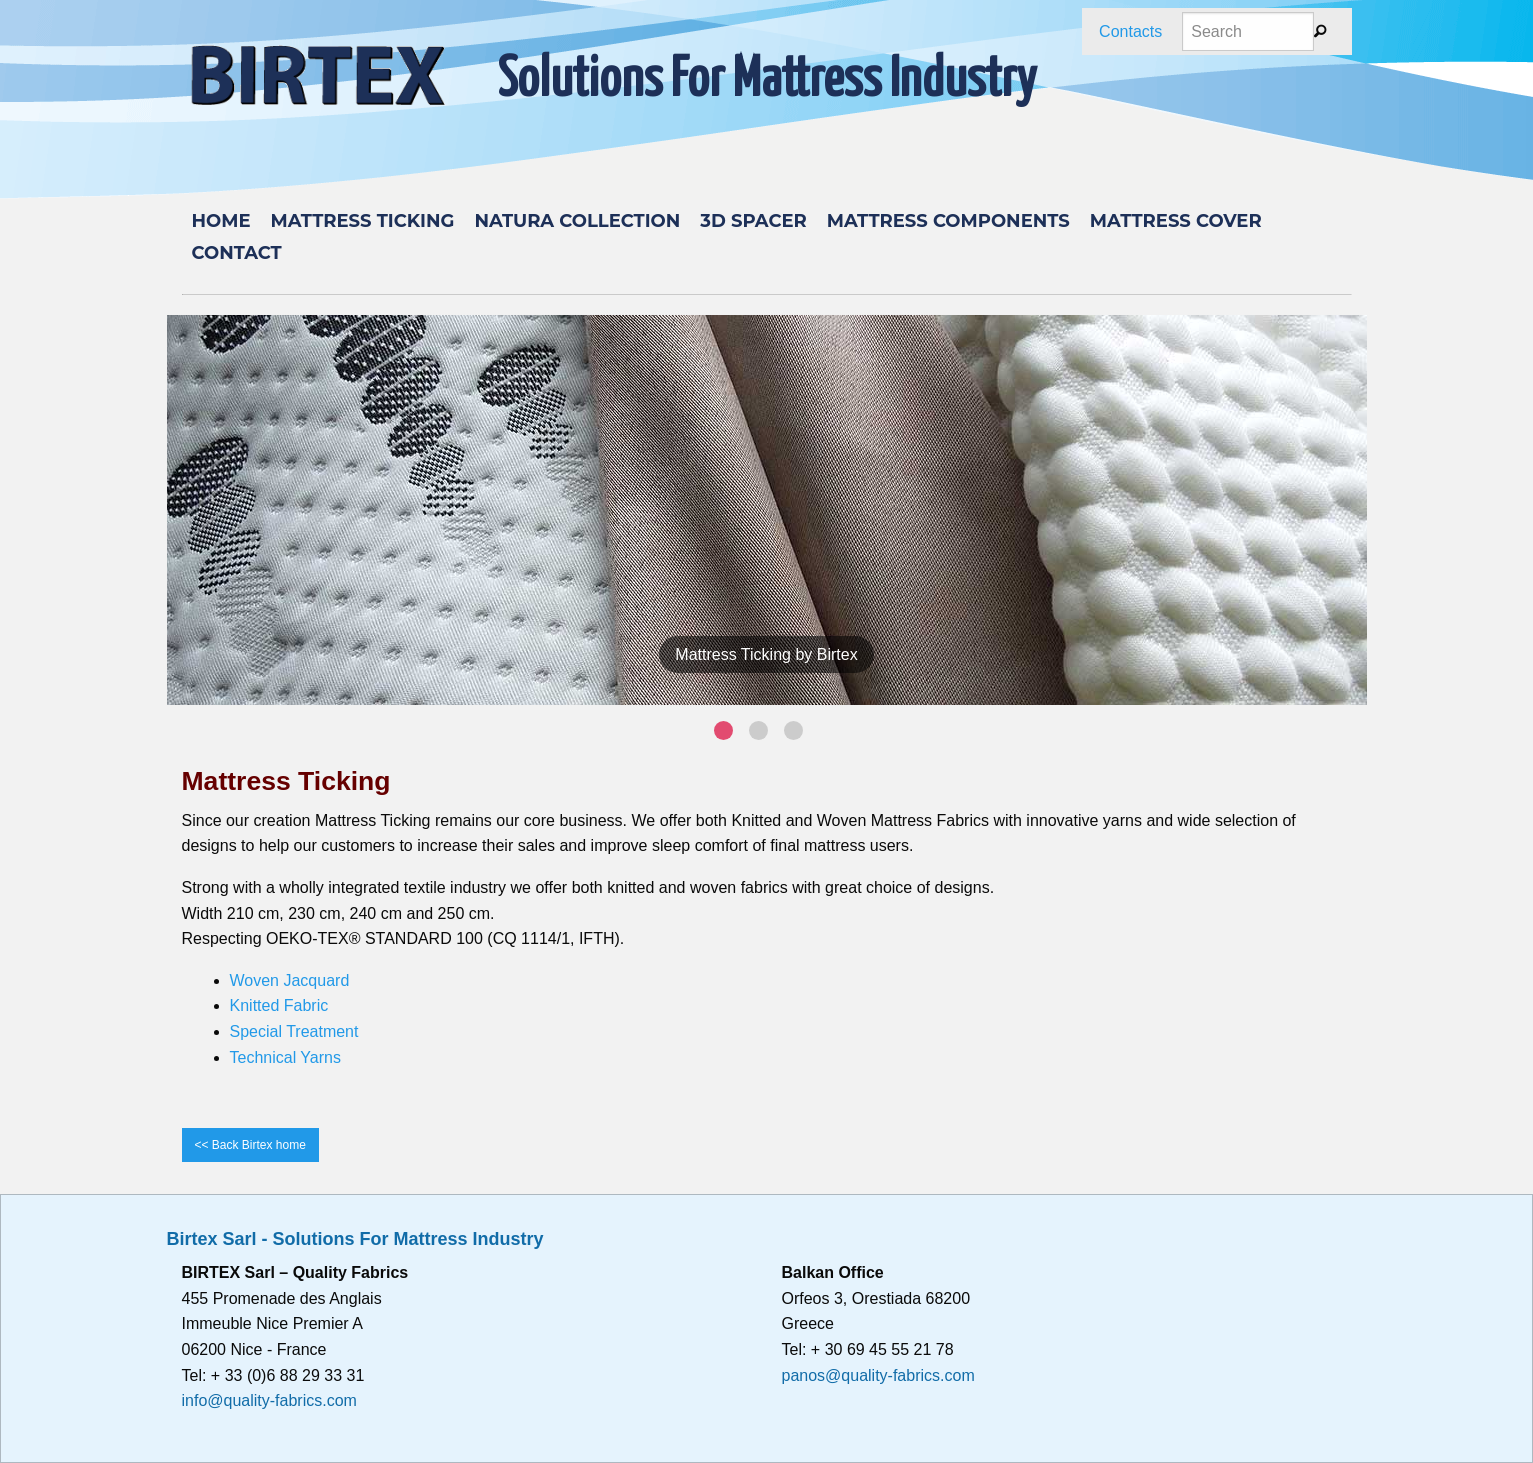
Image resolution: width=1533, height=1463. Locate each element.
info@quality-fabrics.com (269, 1400)
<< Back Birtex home (250, 1145)
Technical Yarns (285, 1057)
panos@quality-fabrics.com (878, 1375)
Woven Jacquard (290, 980)
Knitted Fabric (279, 1005)
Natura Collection (577, 221)
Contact (237, 253)
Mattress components (948, 221)
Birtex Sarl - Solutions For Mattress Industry (355, 1239)
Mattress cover (1176, 221)
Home (221, 221)
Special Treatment (294, 1031)
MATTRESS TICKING (363, 221)
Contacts (1130, 31)
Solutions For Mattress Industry (767, 81)
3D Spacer (753, 221)
